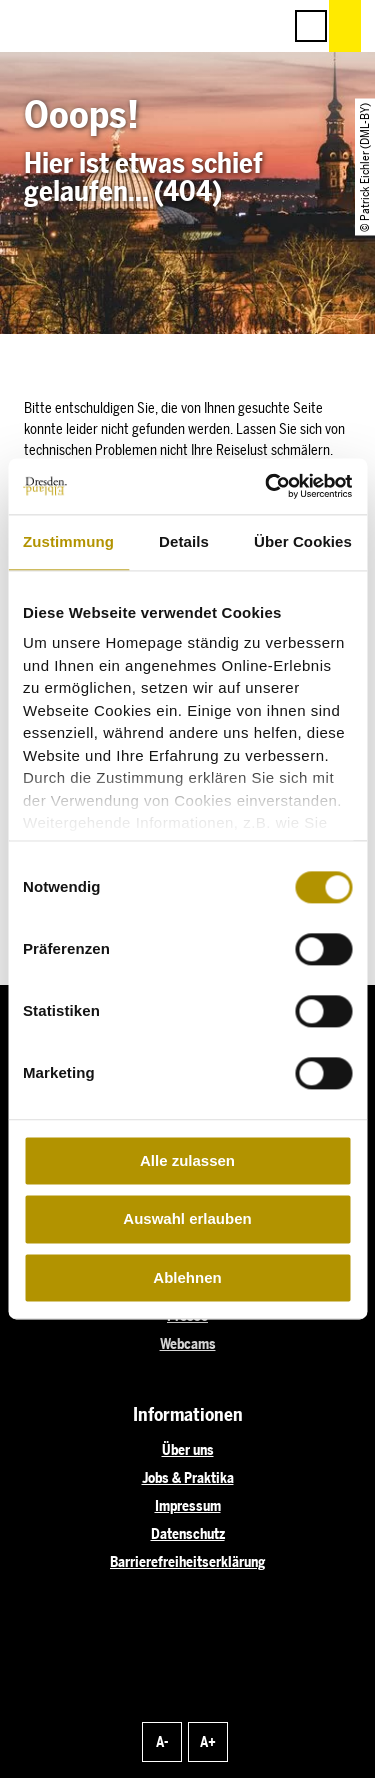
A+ (208, 1742)
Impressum (188, 1506)
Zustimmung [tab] (68, 541)
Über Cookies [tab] (303, 541)
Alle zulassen (187, 1160)
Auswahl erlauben (187, 1219)
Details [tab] (184, 541)
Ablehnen (187, 1277)
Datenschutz (188, 1534)
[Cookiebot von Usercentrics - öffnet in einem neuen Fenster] (267, 486)
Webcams (188, 1344)
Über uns (188, 1450)
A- (162, 1742)
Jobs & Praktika (188, 1478)
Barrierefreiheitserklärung (187, 1562)
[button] (177, 26)
